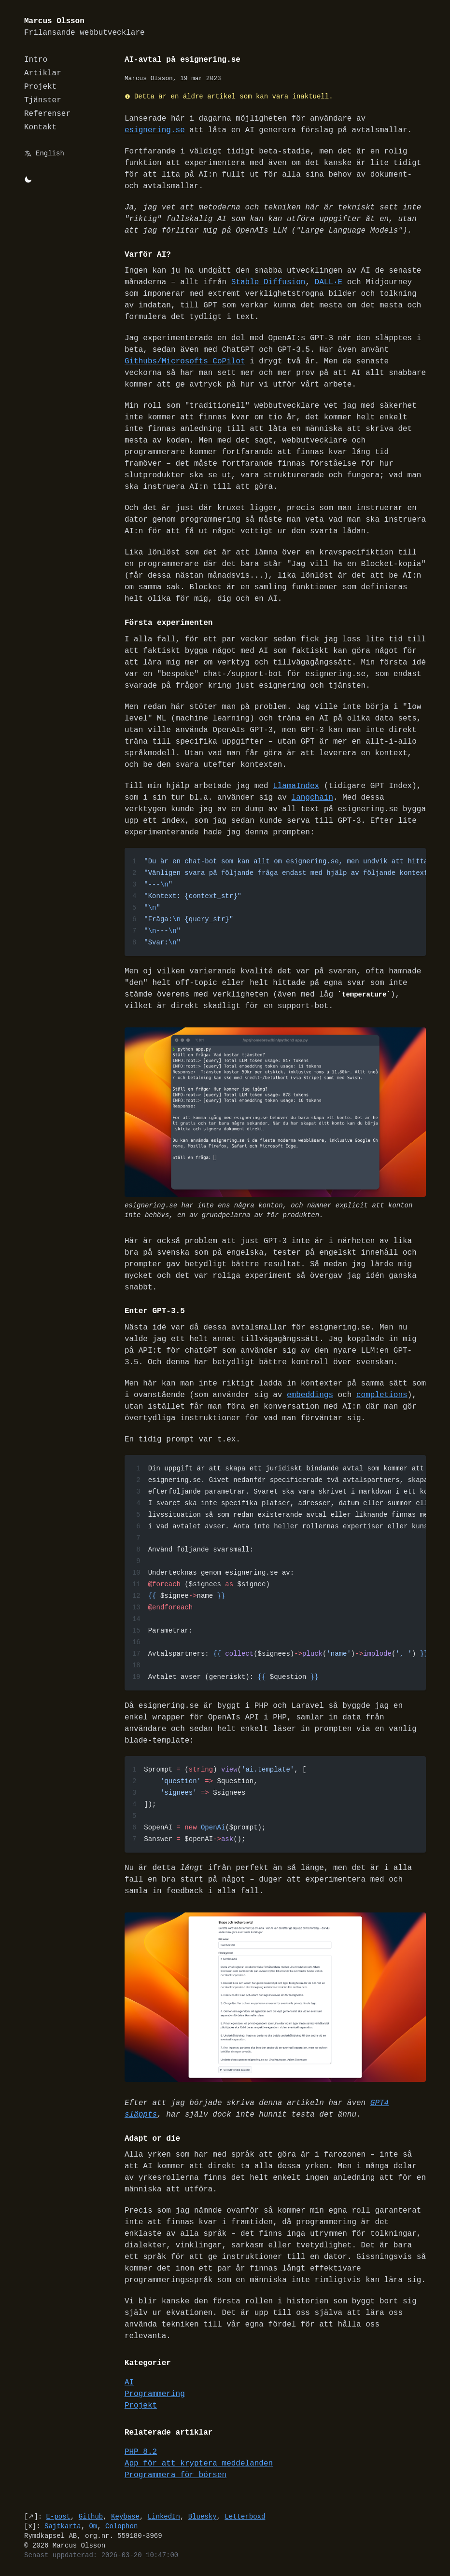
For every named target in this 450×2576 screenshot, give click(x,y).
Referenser (47, 114)
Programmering (155, 2394)
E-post (58, 2516)
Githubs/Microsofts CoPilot (185, 361)
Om (93, 2526)
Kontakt (40, 127)
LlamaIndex (296, 786)
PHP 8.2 (141, 2452)
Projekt (40, 87)
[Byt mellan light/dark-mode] (28, 179)
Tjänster (42, 100)
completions (382, 1395)
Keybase (125, 2516)
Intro (35, 60)
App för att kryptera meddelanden (199, 2464)
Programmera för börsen (175, 2475)
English (50, 153)
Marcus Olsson (84, 27)
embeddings (310, 1395)
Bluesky (202, 2516)
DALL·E (329, 282)
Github (91, 2516)
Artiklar (42, 73)
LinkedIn (164, 2516)
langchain (312, 797)
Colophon (121, 2526)
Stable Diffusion (268, 282)
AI (129, 2383)
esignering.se (155, 130)
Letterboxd (245, 2516)
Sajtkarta (62, 2526)
